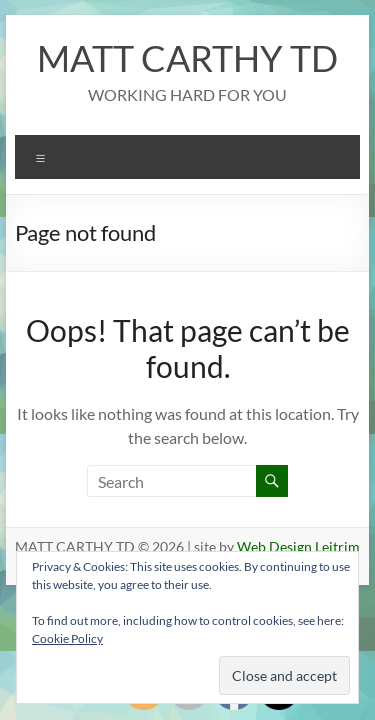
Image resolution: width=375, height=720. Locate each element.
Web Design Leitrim (298, 546)
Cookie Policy (67, 638)
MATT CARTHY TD (187, 58)
